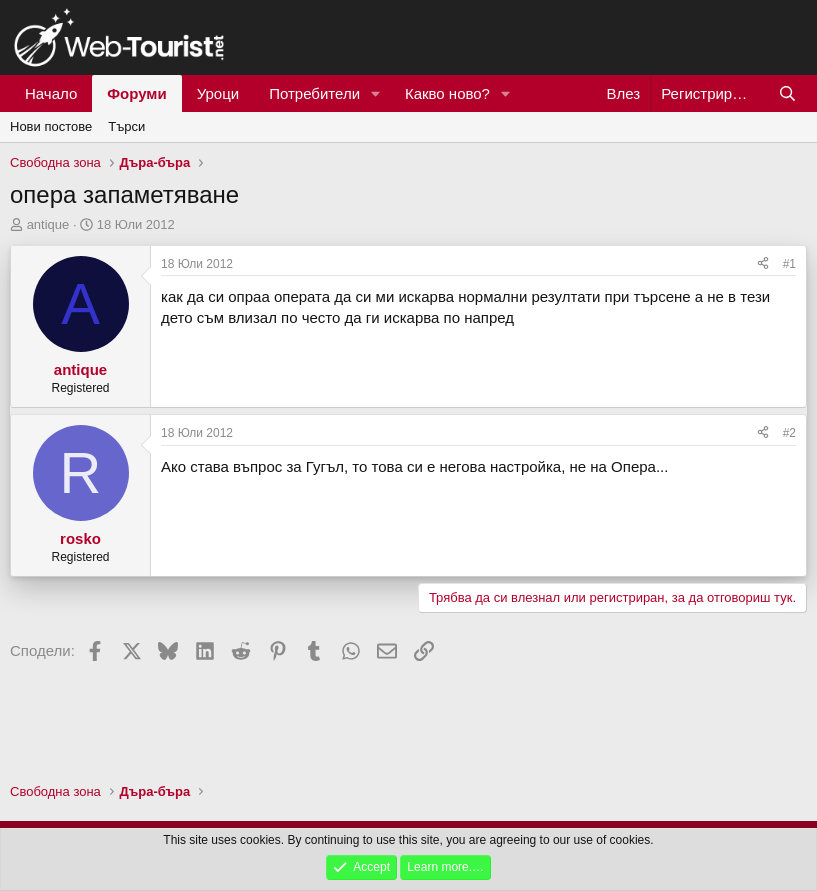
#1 (789, 264)
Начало (51, 93)
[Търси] (787, 93)
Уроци (218, 93)
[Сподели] (763, 264)
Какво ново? (447, 93)
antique (48, 224)
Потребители (314, 93)
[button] (376, 93)
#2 (789, 433)
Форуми (136, 93)
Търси (126, 126)
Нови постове (51, 126)
